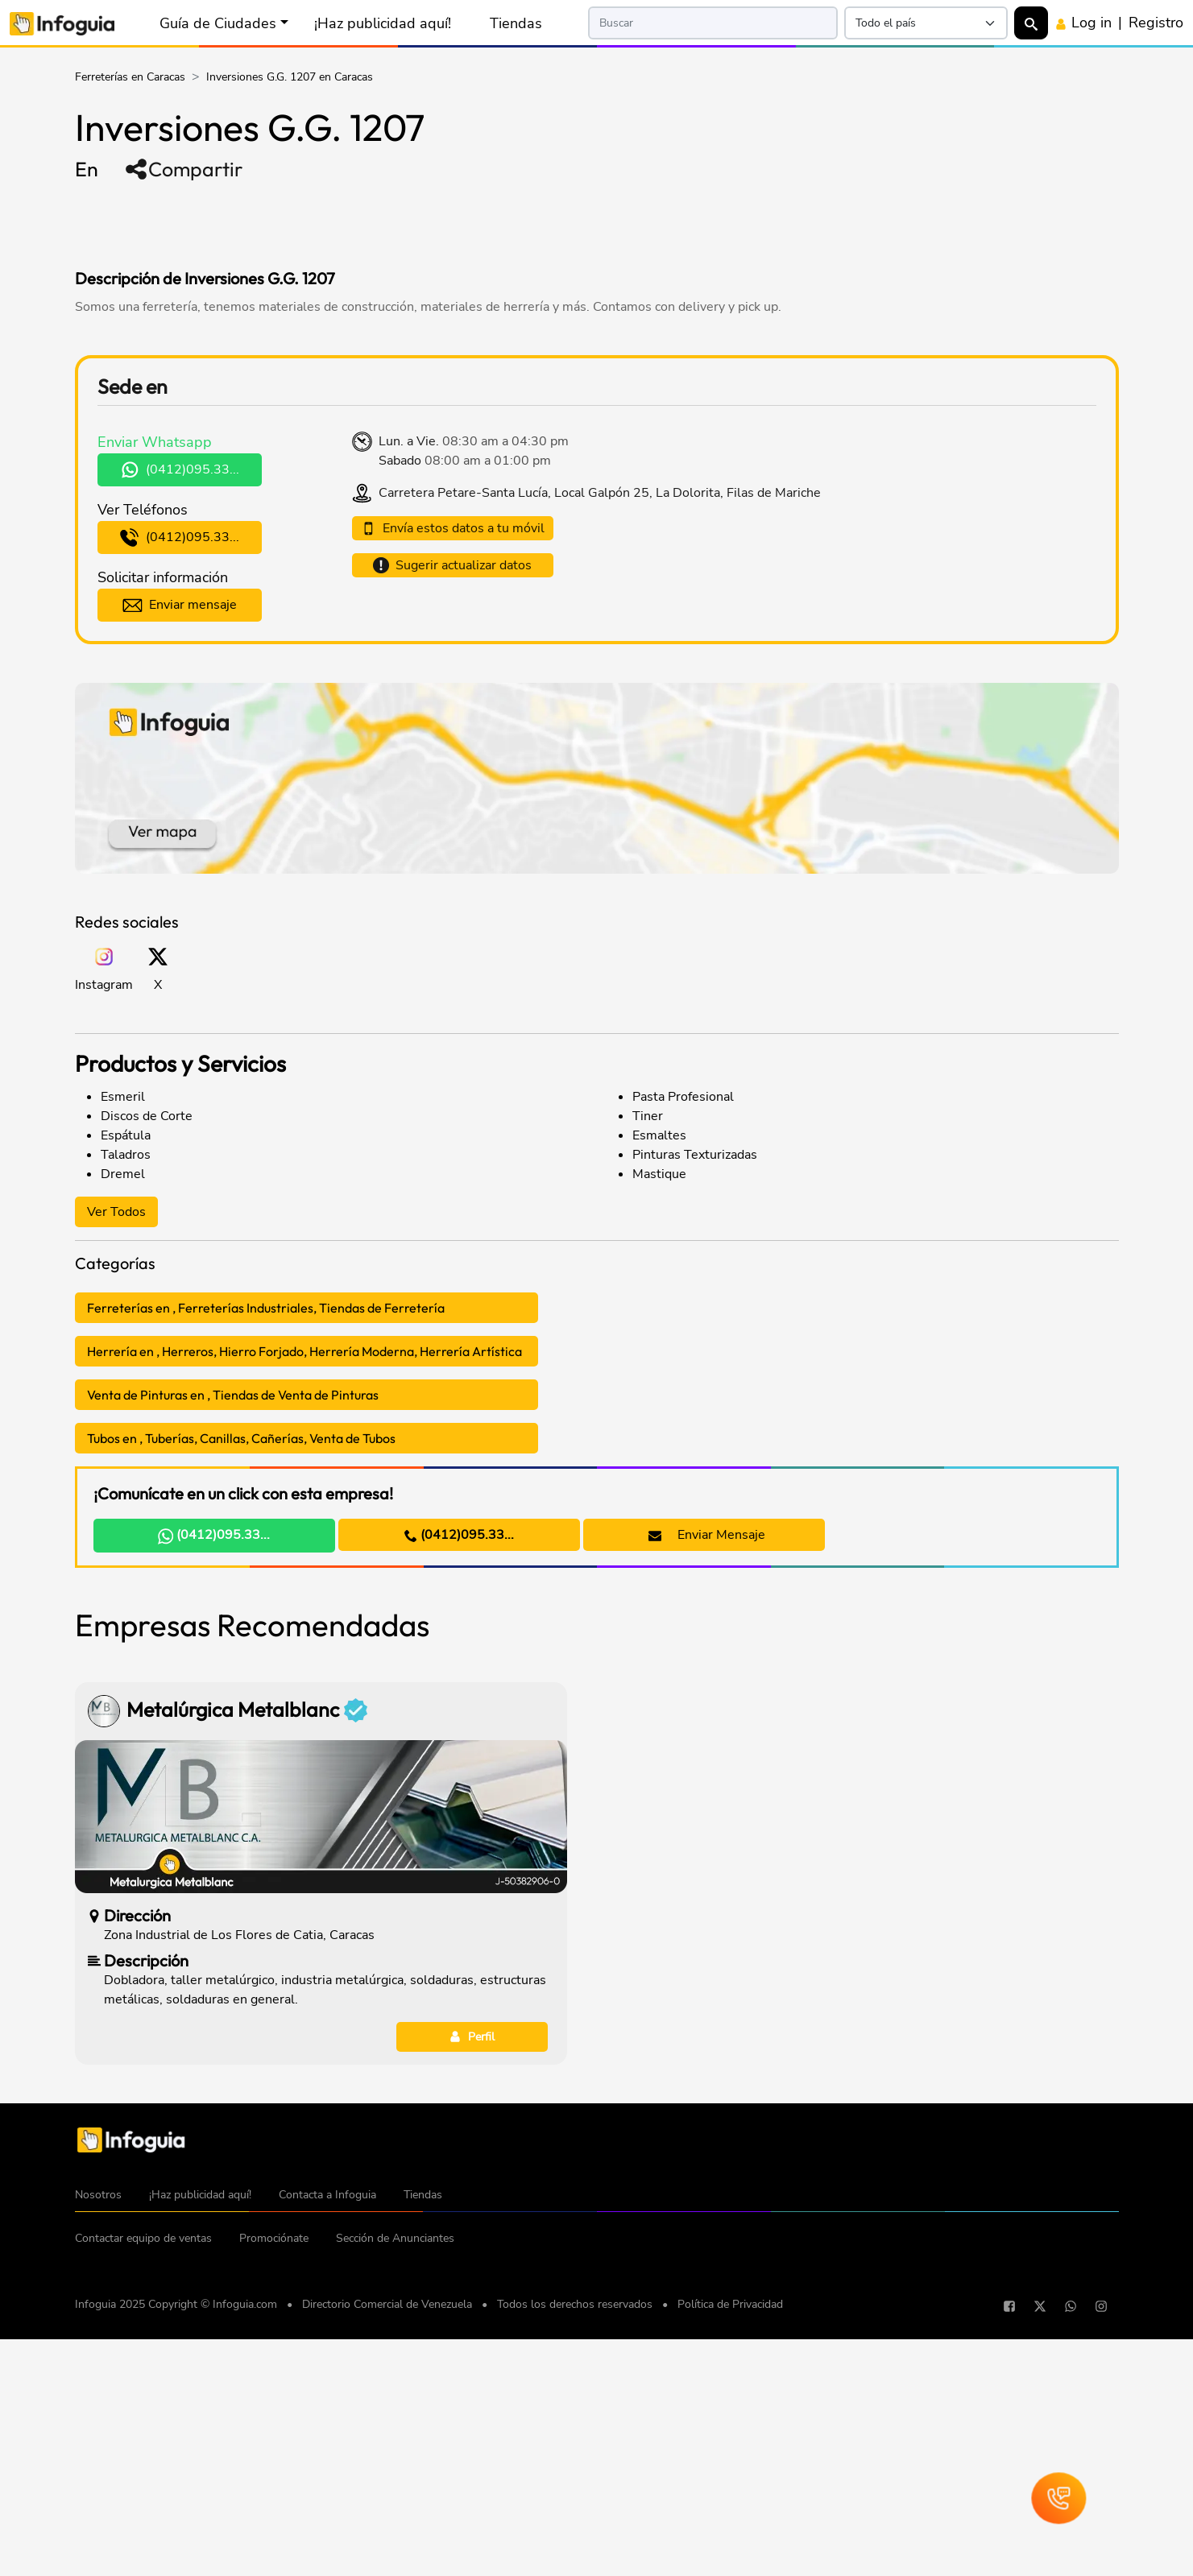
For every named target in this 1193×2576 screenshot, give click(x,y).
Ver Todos (116, 1212)
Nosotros (98, 2439)
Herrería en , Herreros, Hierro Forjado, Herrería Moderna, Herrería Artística (304, 1351)
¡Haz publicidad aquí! (382, 23)
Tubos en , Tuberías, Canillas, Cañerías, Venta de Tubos (241, 1438)
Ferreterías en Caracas (130, 77)
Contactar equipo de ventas (143, 2483)
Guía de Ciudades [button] (217, 23)
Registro (1156, 22)
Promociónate (274, 2483)
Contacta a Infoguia (327, 2439)
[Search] (713, 22)
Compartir (183, 169)
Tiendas (516, 23)
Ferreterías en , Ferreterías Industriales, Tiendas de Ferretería (266, 1308)
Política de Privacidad (730, 2549)
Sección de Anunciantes (395, 2483)
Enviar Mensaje (706, 1535)
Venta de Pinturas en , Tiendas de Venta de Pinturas (233, 1395)
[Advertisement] (384, 224)
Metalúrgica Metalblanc (246, 1954)
